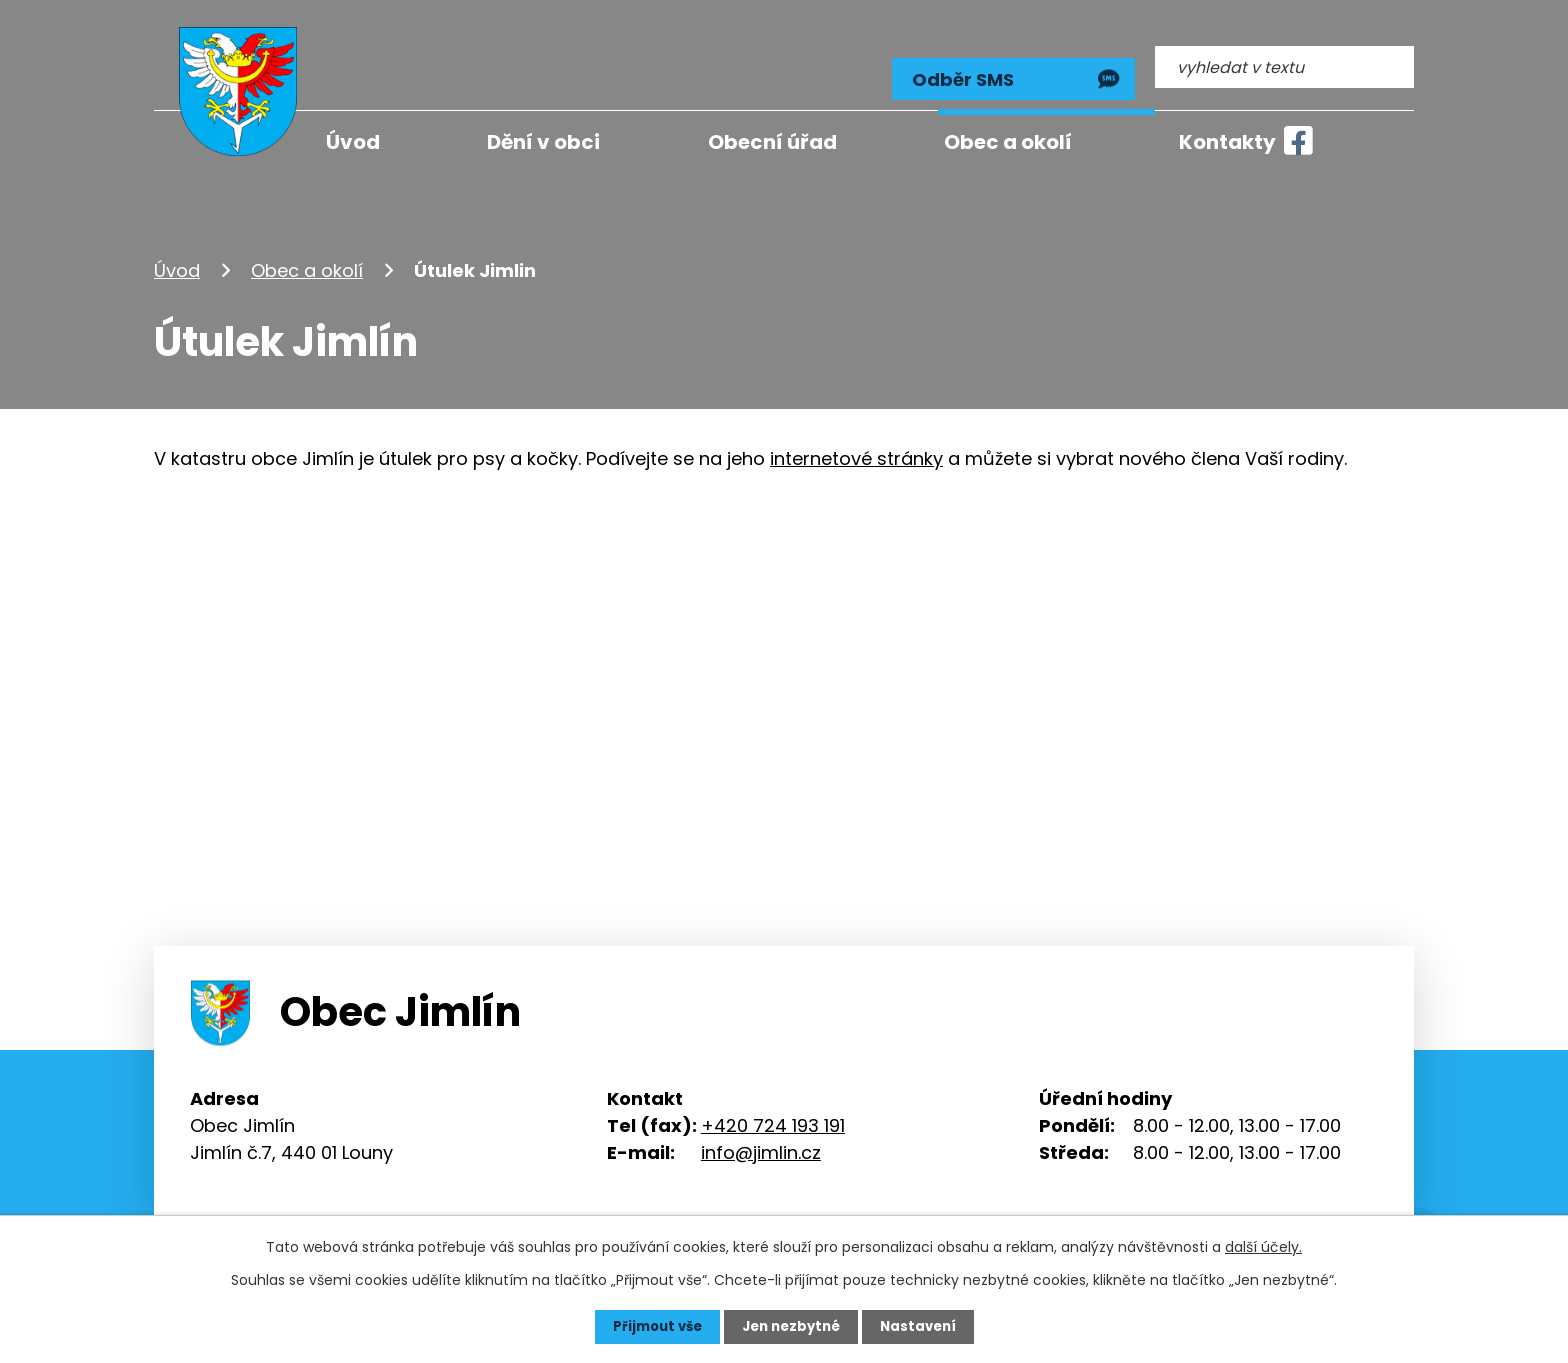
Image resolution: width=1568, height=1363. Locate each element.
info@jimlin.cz (761, 1135)
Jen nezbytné (791, 1326)
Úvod (177, 253)
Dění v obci (543, 142)
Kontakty (1227, 142)
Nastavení (924, 1326)
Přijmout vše (651, 1326)
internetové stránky (856, 442)
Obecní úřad (772, 142)
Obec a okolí (307, 253)
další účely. (1263, 1246)
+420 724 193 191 (773, 1108)
